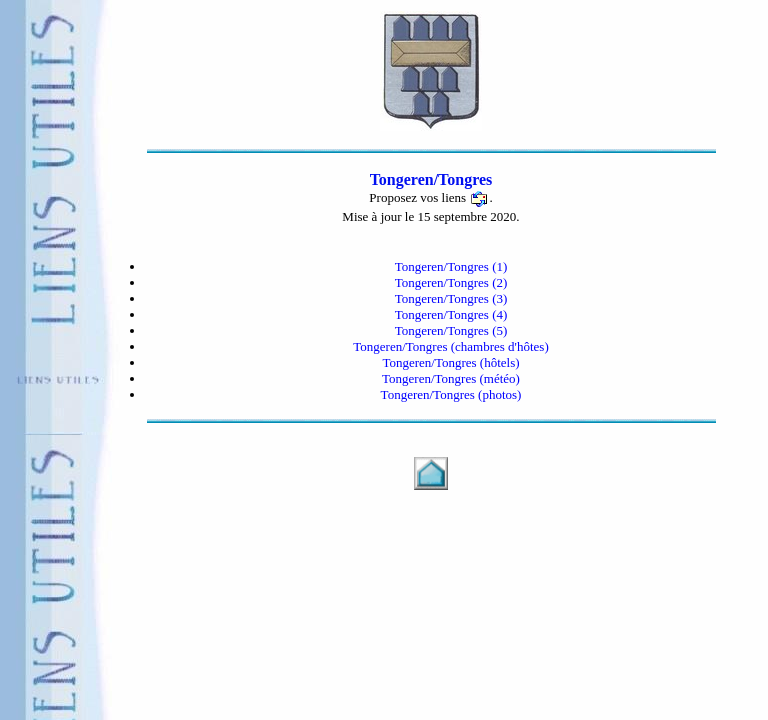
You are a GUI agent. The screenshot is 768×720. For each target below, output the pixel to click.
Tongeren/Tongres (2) (451, 282)
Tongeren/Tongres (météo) (451, 378)
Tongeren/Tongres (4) (451, 314)
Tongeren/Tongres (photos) (451, 394)
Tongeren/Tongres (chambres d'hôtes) (450, 346)
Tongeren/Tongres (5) (451, 330)
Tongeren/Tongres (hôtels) (450, 362)
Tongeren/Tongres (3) (451, 298)
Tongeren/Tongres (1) (451, 266)
